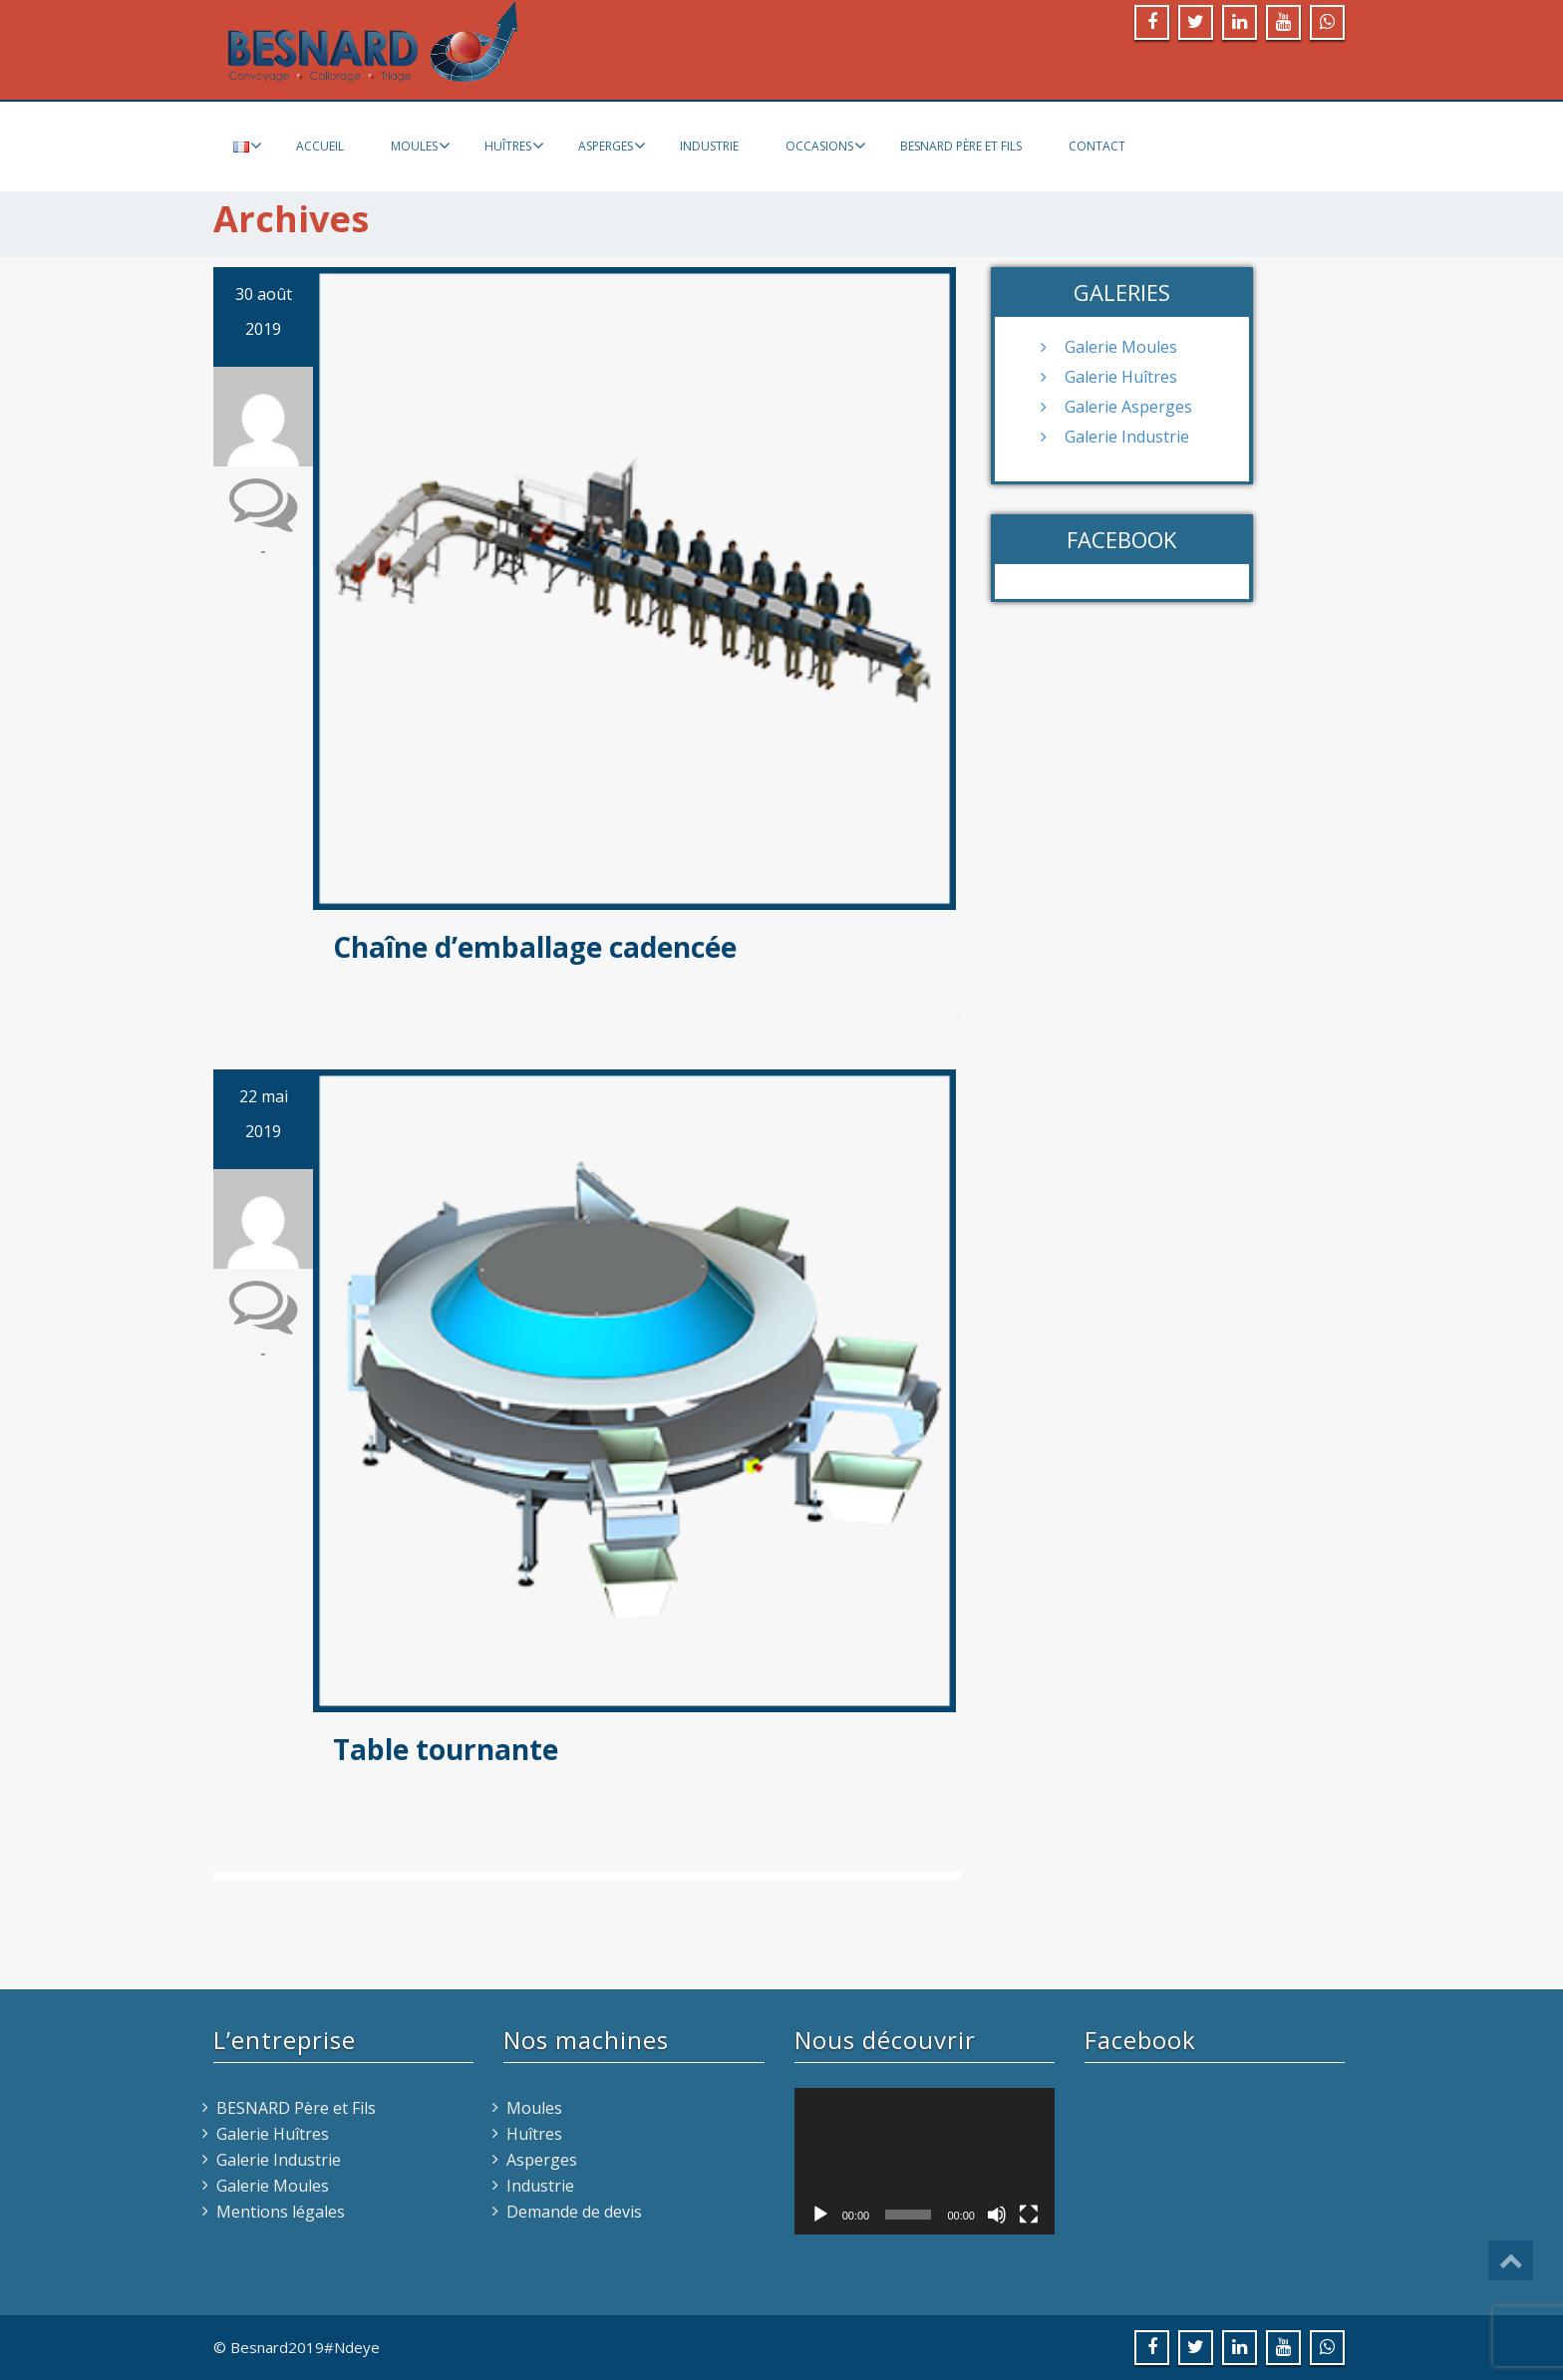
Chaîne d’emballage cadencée (535, 947)
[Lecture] (820, 2215)
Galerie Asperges (1128, 407)
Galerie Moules (1121, 347)
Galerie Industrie (1127, 436)
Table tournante (445, 1749)
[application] (924, 2161)
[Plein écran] (1029, 2215)
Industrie (709, 146)
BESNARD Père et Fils (961, 146)
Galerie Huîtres (1121, 377)
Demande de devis (574, 2212)
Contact (1097, 146)
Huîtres (514, 145)
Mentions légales (280, 2212)
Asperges (612, 145)
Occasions (825, 145)
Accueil (320, 146)
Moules (421, 145)
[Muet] (997, 2215)
